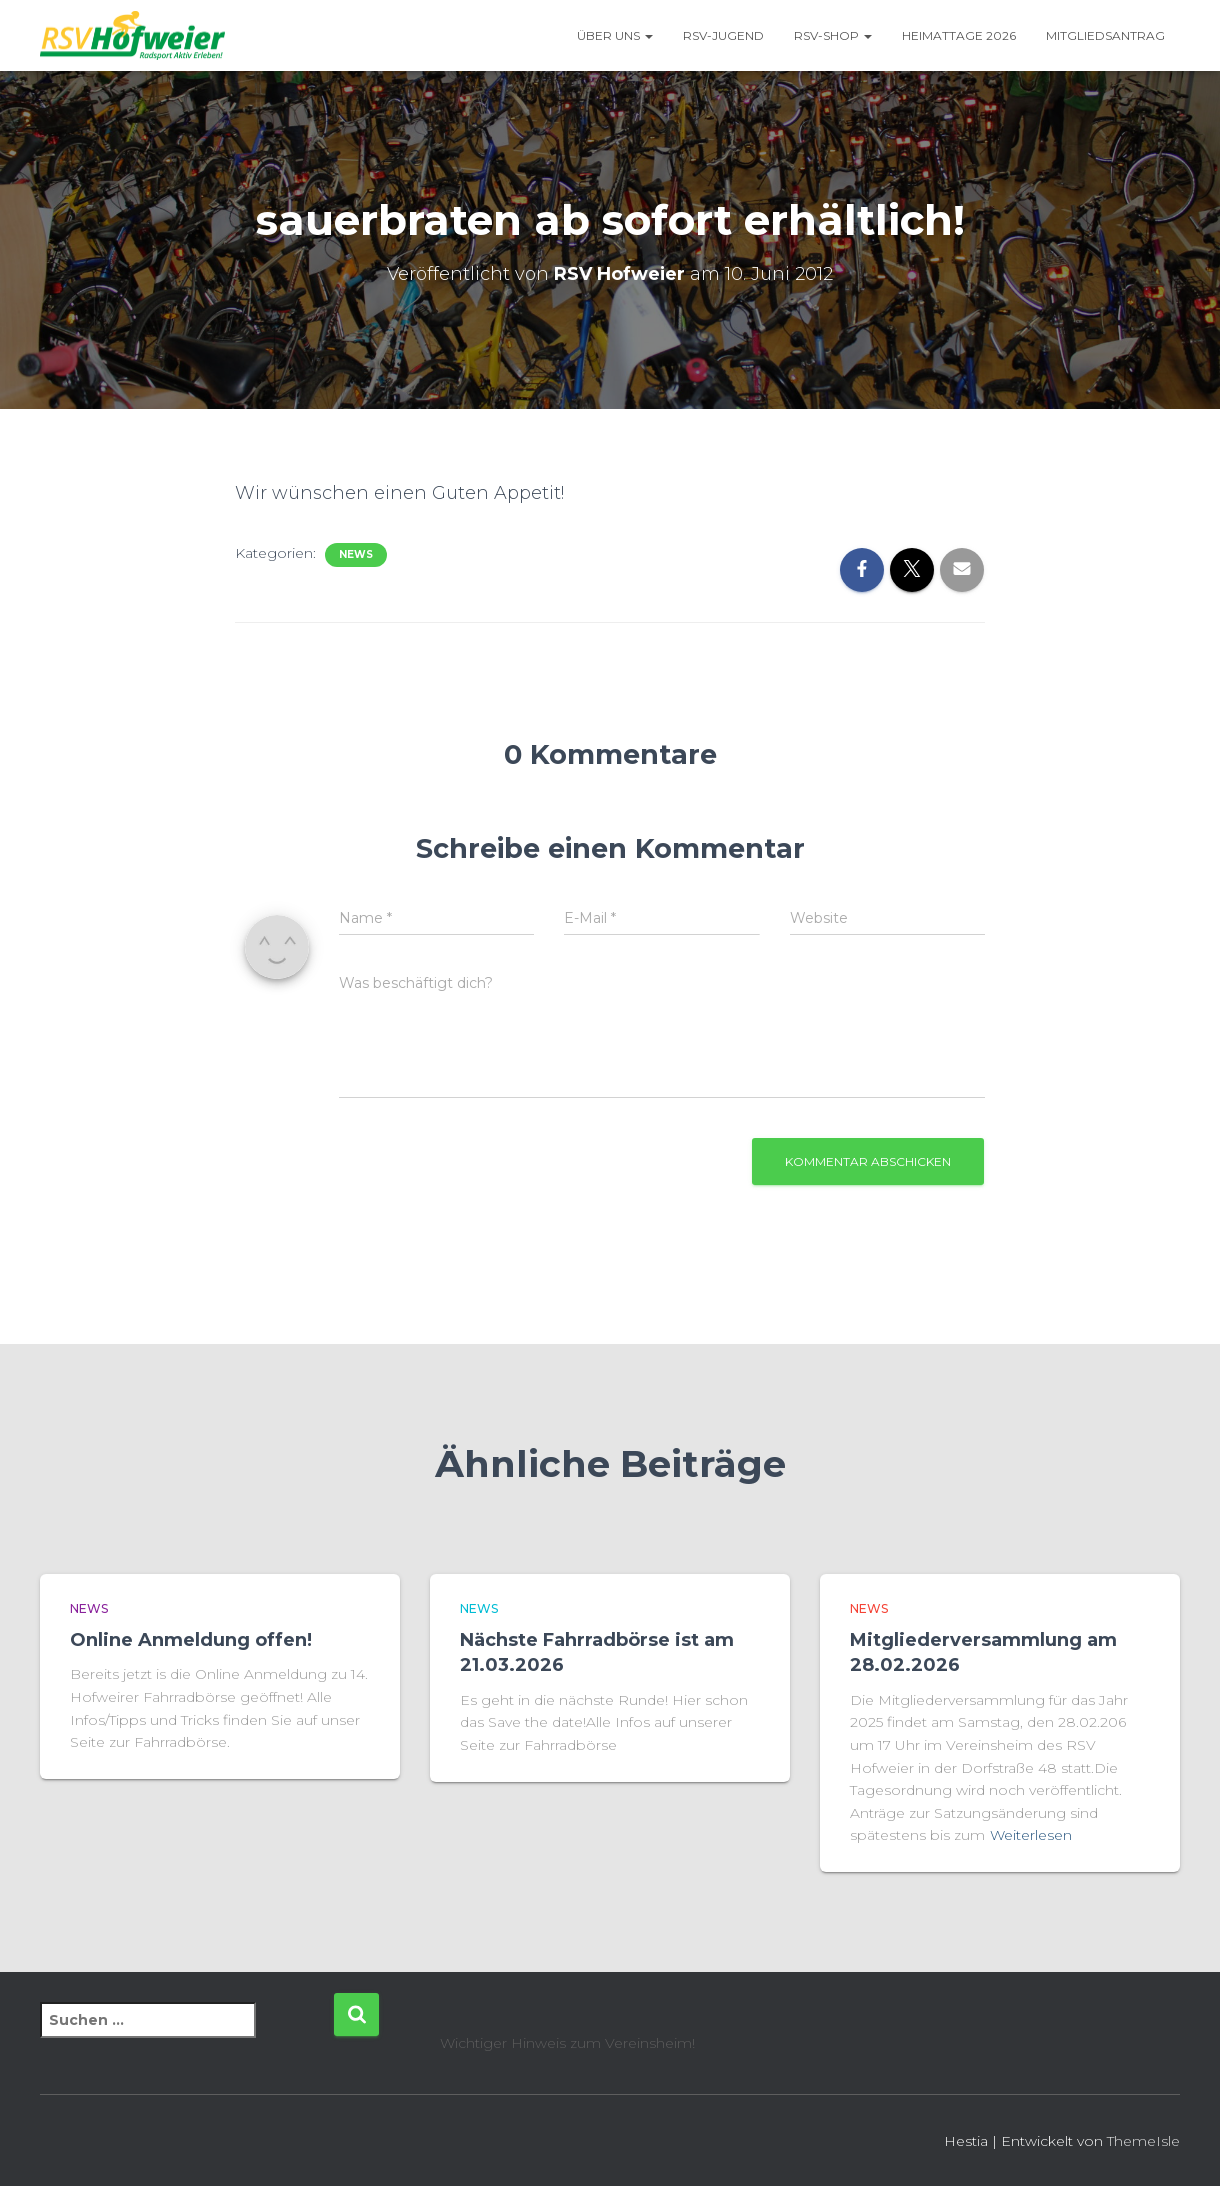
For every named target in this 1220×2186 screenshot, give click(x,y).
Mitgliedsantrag (1105, 35)
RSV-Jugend (723, 35)
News (356, 554)
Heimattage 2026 (959, 35)
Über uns (615, 35)
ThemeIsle (1143, 2141)
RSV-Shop (833, 35)
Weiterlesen (1031, 1835)
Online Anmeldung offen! (191, 1640)
